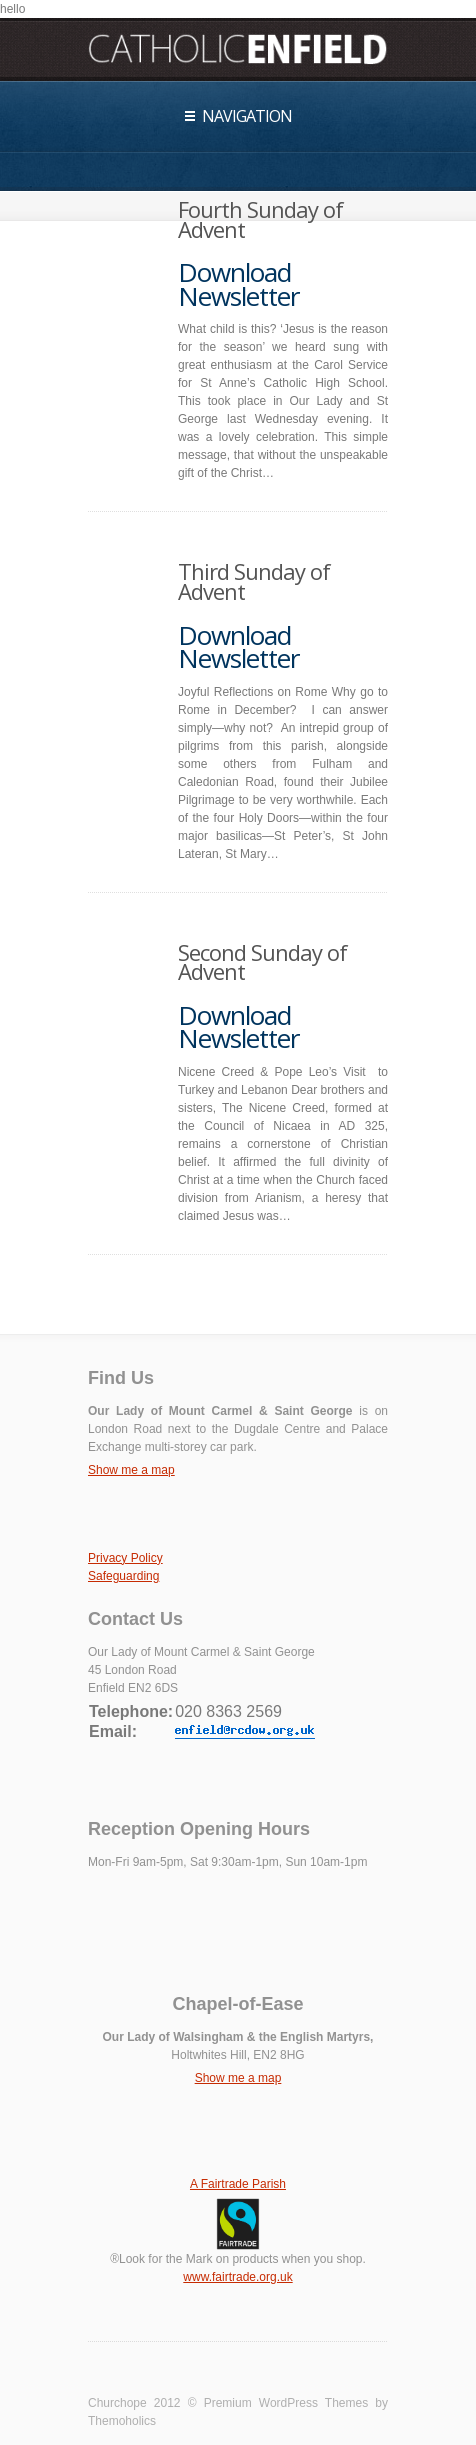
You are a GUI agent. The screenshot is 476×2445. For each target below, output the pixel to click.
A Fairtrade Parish (238, 2184)
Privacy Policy (125, 1558)
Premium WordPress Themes (286, 2403)
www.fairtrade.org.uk (237, 2277)
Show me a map (131, 1470)
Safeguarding (123, 1576)
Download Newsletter (238, 283)
